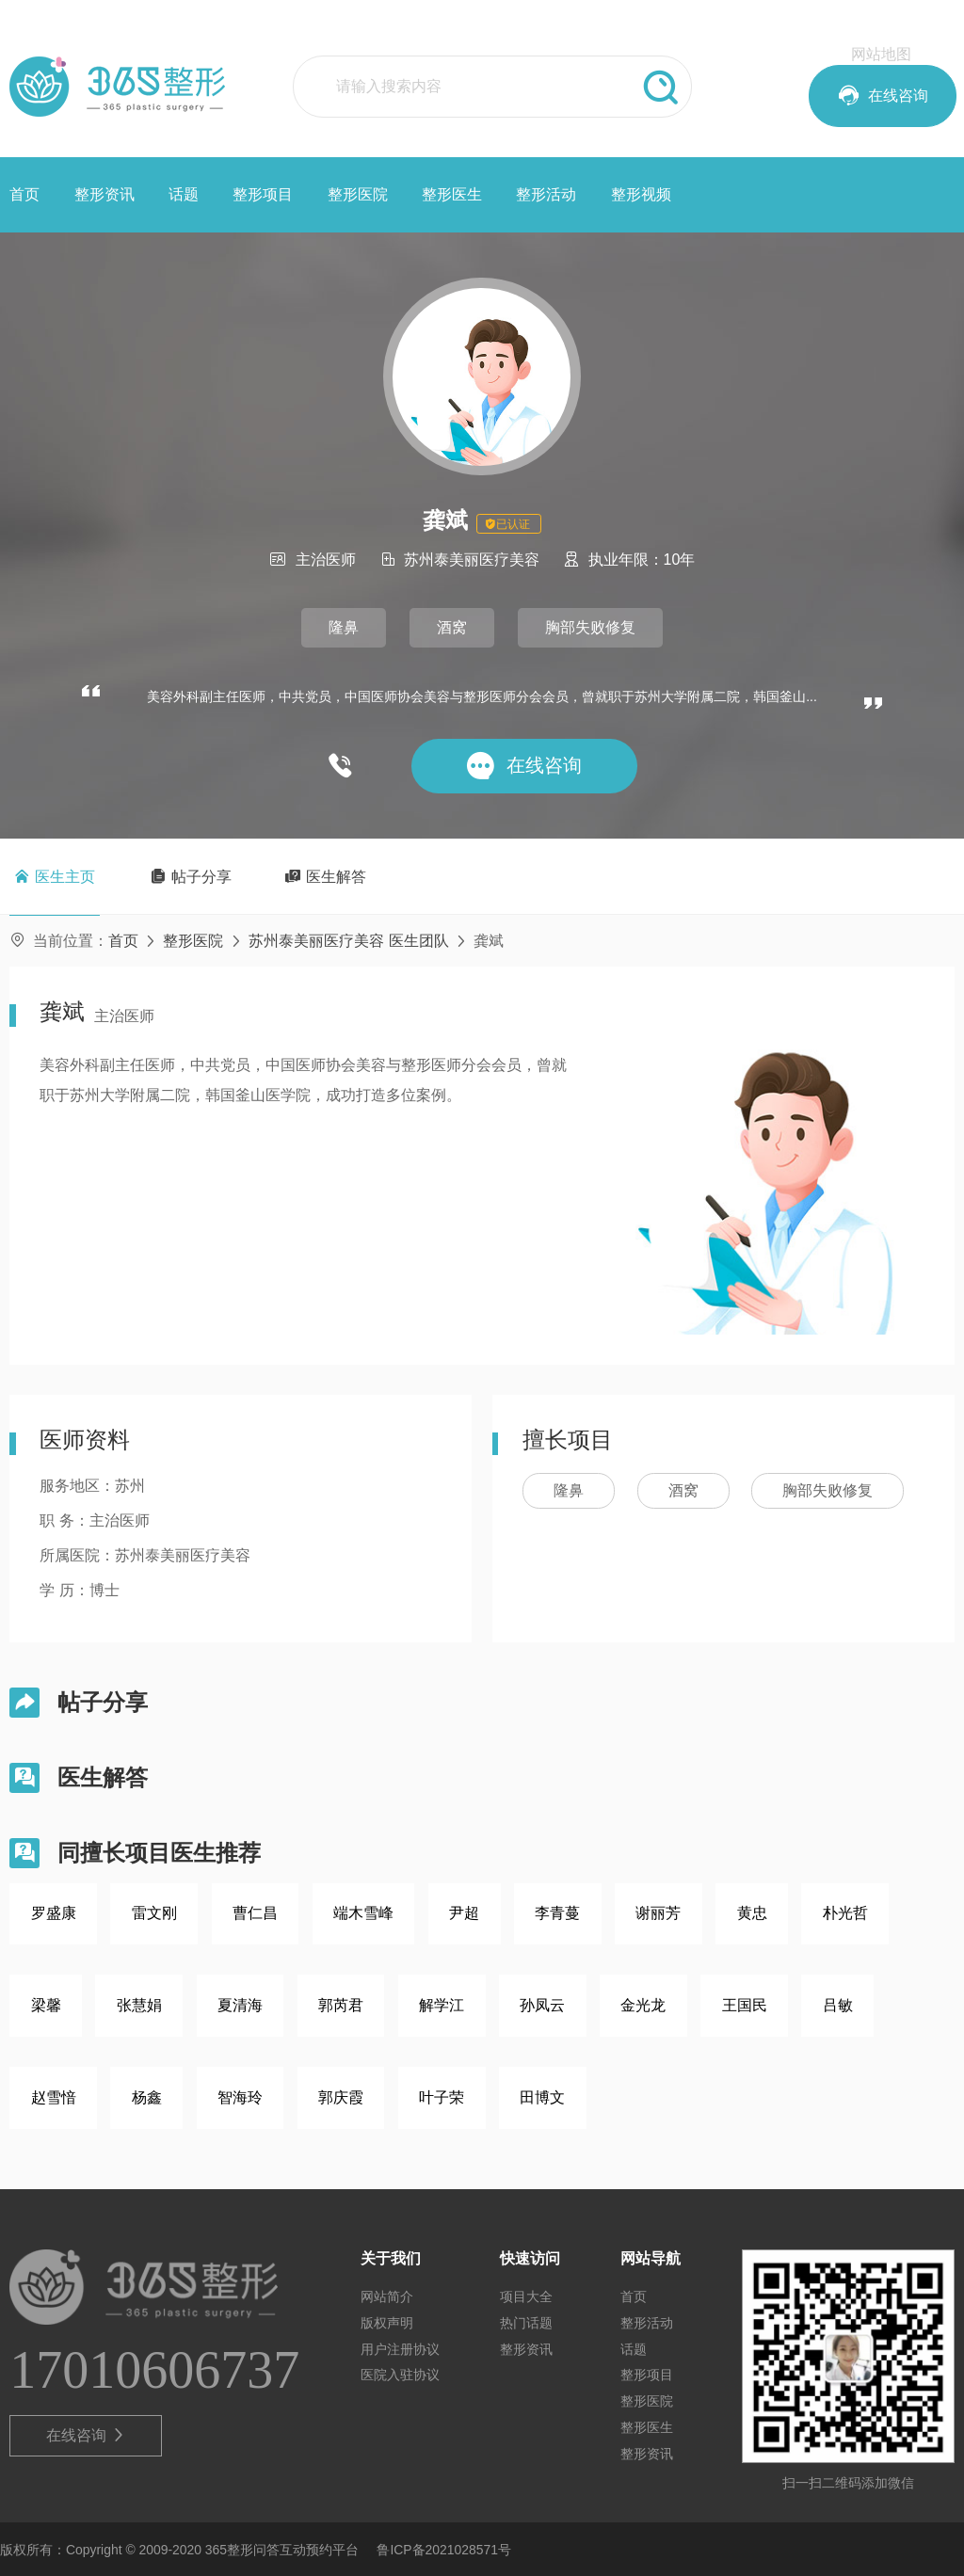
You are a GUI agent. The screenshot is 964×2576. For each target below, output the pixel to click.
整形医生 (452, 194)
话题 (184, 194)
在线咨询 (86, 2436)
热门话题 (526, 2322)
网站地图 (881, 54)
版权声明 (387, 2322)
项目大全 (526, 2296)
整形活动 (546, 194)
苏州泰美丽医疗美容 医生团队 (348, 941)
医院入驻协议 (400, 2374)
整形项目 (263, 194)
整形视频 (641, 194)
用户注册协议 (400, 2349)
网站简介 (387, 2296)
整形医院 (358, 194)
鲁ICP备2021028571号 (444, 2549)
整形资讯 (104, 194)
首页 (24, 194)
